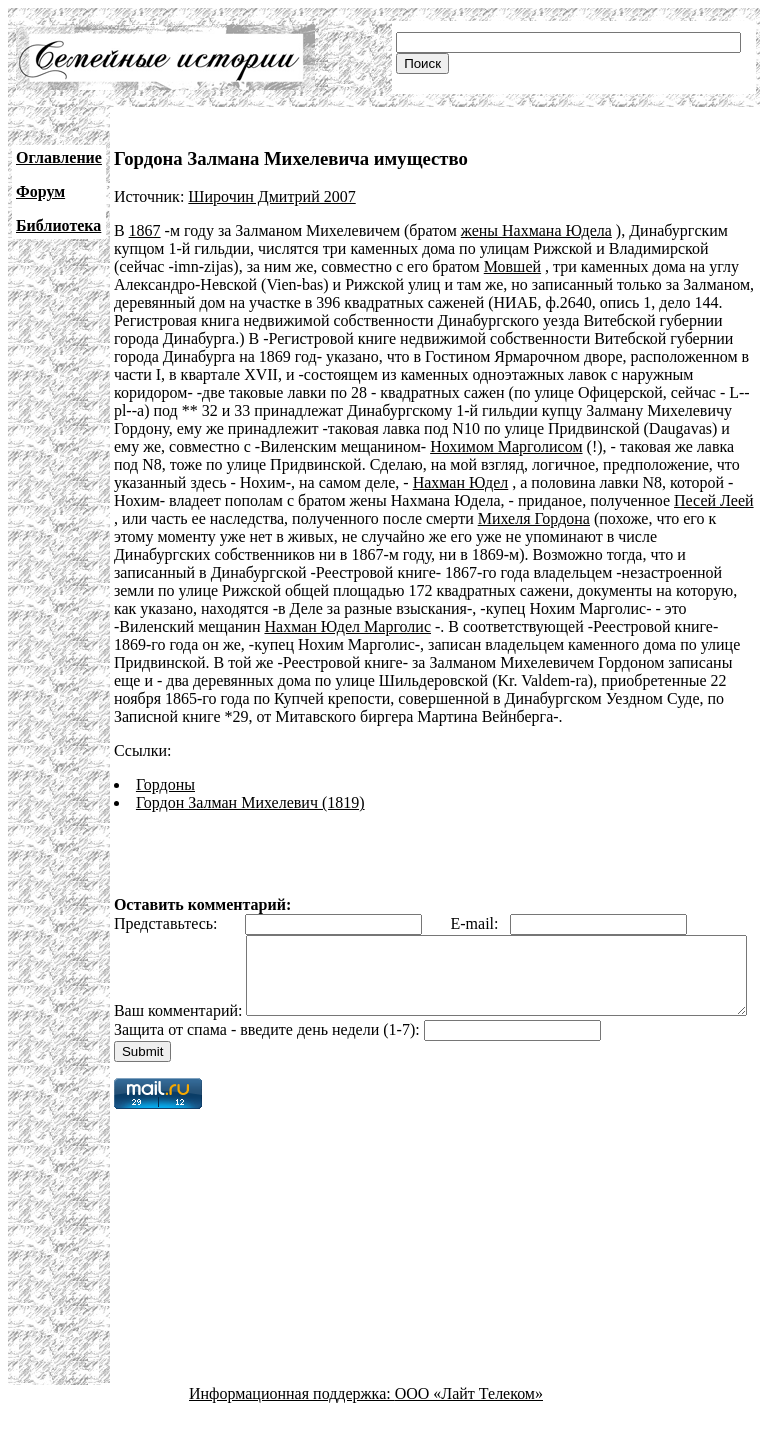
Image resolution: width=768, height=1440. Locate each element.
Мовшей (512, 266)
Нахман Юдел (461, 482)
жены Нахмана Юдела (536, 230)
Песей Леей (714, 500)
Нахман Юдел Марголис (347, 626)
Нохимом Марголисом (506, 446)
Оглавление (59, 157)
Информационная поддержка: (292, 1422)
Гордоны (165, 784)
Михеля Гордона (534, 518)
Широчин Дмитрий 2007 (271, 196)
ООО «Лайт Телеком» (469, 1422)
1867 (145, 230)
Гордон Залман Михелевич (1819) (250, 802)
